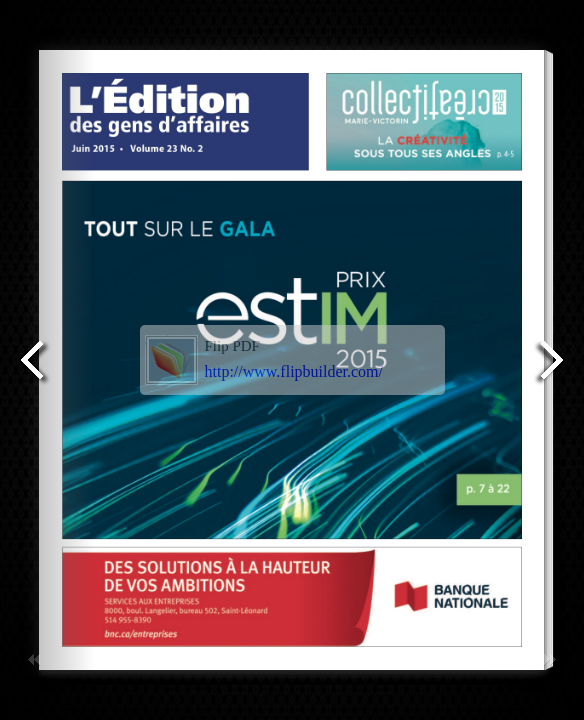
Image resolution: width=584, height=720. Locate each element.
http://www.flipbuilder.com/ (294, 371)
